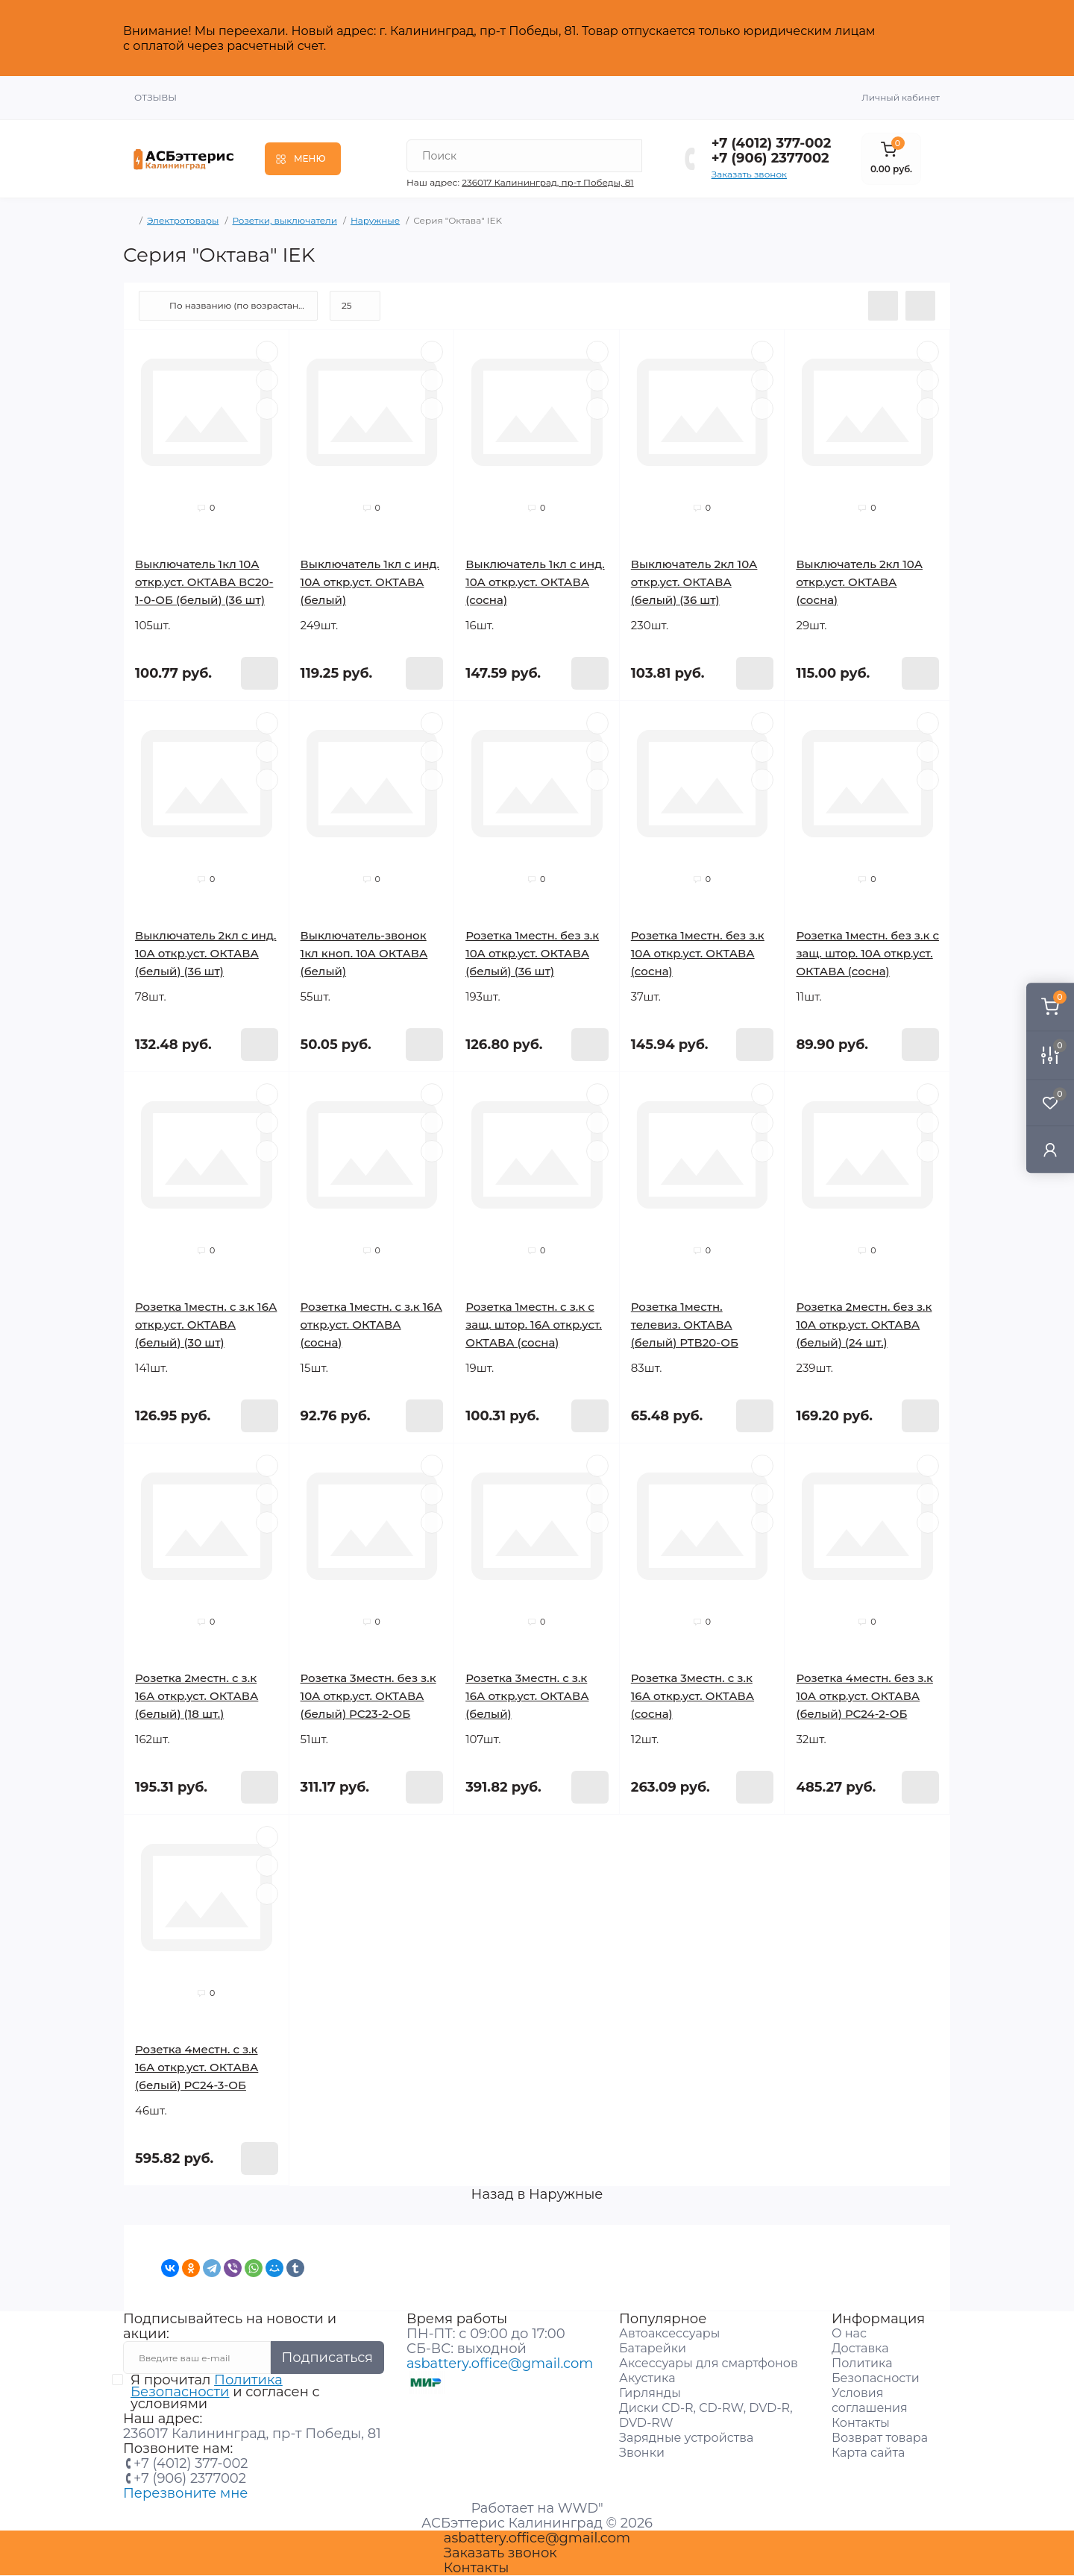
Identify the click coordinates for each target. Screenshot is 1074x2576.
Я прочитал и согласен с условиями (225, 2392)
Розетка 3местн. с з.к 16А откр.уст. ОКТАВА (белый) (526, 1696)
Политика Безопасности (207, 2386)
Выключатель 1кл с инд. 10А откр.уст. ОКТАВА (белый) (370, 582)
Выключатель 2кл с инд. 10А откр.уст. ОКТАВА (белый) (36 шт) (205, 953)
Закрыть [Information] (919, 38)
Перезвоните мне (185, 2493)
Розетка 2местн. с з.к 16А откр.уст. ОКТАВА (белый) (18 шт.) (196, 1696)
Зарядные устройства (686, 2438)
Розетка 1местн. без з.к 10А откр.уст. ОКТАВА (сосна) (697, 953)
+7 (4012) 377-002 (772, 143)
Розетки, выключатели (284, 220)
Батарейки (652, 2348)
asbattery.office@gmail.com (499, 2363)
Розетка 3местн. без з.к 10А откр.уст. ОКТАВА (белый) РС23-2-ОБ (368, 1696)
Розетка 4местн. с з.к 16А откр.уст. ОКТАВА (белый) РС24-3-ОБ (196, 2067)
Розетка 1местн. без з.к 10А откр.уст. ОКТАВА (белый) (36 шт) (532, 953)
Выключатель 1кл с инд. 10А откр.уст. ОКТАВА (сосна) (534, 582)
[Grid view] (920, 306)
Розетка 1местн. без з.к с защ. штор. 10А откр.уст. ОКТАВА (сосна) (867, 953)
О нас (849, 2333)
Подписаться (327, 2357)
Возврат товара (880, 2438)
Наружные (375, 220)
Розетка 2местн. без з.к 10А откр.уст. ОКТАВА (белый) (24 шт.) (864, 1325)
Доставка (860, 2348)
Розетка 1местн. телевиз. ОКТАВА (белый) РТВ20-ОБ (684, 1325)
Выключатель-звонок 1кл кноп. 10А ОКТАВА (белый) (364, 953)
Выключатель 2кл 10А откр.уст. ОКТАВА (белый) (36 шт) (694, 582)
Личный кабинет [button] (900, 97)
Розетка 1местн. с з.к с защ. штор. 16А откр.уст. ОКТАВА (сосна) (533, 1325)
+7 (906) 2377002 (770, 158)
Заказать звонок (749, 174)
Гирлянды (650, 2393)
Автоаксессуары (669, 2333)
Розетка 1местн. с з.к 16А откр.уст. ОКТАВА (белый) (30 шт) (206, 1325)
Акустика (647, 2378)
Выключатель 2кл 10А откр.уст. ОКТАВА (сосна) (859, 582)
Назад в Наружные (537, 2194)
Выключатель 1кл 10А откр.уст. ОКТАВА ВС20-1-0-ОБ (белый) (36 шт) (204, 582)
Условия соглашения (870, 2400)
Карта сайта (868, 2453)
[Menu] (303, 158)
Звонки (642, 2453)
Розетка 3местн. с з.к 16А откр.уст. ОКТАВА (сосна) (692, 1696)
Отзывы (155, 97)
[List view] (883, 306)
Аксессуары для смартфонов (708, 2363)
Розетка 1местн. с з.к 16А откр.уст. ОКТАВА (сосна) (371, 1325)
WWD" (580, 2508)
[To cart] (259, 673)
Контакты (861, 2423)
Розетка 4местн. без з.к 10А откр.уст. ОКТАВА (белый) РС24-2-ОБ (864, 1696)
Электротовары (183, 220)
